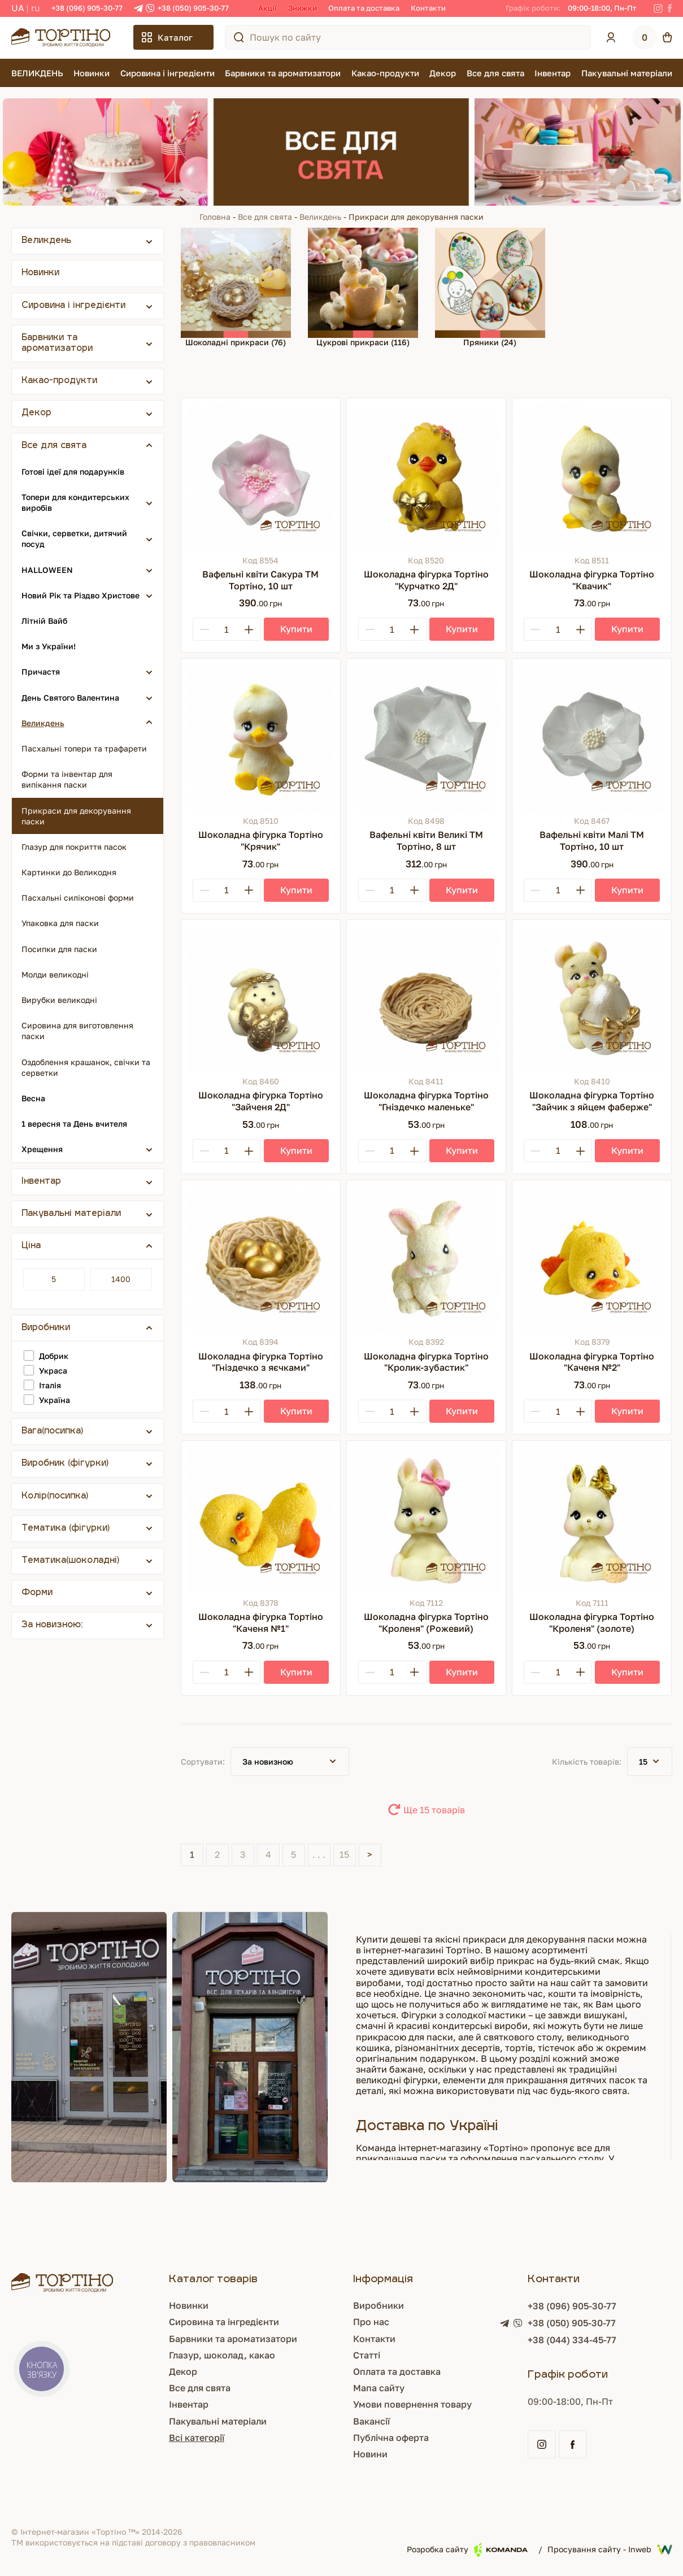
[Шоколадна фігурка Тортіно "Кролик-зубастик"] (426, 1259)
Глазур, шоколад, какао (222, 2355)
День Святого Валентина (70, 697)
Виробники (378, 2305)
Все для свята (495, 73)
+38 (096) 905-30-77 (87, 7)
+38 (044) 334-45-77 (572, 2339)
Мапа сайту (378, 2387)
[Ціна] (54, 1279)
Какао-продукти (385, 73)
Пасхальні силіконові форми (77, 897)
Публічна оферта (391, 2437)
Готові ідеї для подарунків (72, 471)
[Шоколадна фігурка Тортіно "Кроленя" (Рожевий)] (426, 1520)
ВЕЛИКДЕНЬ (37, 73)
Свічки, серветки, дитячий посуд (74, 538)
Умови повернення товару (412, 2404)
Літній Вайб (44, 620)
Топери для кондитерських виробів (75, 502)
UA (17, 8)
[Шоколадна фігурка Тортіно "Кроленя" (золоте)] (591, 1520)
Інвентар (552, 73)
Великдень (320, 216)
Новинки (91, 73)
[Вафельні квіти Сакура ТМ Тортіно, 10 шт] (260, 477)
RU (35, 8)
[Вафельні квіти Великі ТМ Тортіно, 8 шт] (426, 738)
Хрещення (42, 1149)
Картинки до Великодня (68, 872)
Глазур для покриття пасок (74, 847)
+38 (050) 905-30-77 (193, 7)
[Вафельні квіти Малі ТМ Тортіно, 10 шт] (591, 738)
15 (344, 1854)
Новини (370, 2454)
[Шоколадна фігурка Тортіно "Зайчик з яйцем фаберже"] (591, 999)
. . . (318, 1854)
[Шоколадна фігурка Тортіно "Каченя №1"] (260, 1520)
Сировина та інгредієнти (224, 2321)
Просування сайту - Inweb (609, 2549)
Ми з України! (48, 646)
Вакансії (371, 2421)
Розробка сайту (467, 2550)
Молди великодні (55, 974)
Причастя (40, 671)
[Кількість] (227, 629)
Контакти (428, 7)
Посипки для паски (59, 949)
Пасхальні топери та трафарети (84, 748)
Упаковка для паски (60, 923)
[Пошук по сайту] (239, 37)
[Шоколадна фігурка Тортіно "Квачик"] (591, 477)
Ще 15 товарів (434, 1809)
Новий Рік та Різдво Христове (80, 595)
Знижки (302, 7)
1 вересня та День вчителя (74, 1123)
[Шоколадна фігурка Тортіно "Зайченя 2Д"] (260, 999)
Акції (267, 7)
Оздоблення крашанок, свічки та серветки (85, 1067)
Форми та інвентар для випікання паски (66, 779)
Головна (214, 216)
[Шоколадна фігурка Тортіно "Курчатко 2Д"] (426, 477)
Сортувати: (203, 1761)
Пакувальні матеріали (626, 73)
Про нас (371, 2321)
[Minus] (204, 629)
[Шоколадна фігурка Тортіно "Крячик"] (260, 738)
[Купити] (296, 629)
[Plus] (249, 629)
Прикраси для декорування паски (76, 816)
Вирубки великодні (59, 1000)
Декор (442, 73)
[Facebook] (670, 8)
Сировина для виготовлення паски (77, 1030)
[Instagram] (658, 8)
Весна (33, 1098)
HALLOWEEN (47, 570)
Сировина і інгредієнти (167, 73)
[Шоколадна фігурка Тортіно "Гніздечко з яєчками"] (260, 1259)
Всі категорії (196, 2437)
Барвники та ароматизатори (283, 73)
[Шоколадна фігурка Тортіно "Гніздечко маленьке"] (426, 999)
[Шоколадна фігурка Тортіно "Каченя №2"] (591, 1259)
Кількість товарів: (586, 1761)
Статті (366, 2355)
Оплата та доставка (363, 7)
